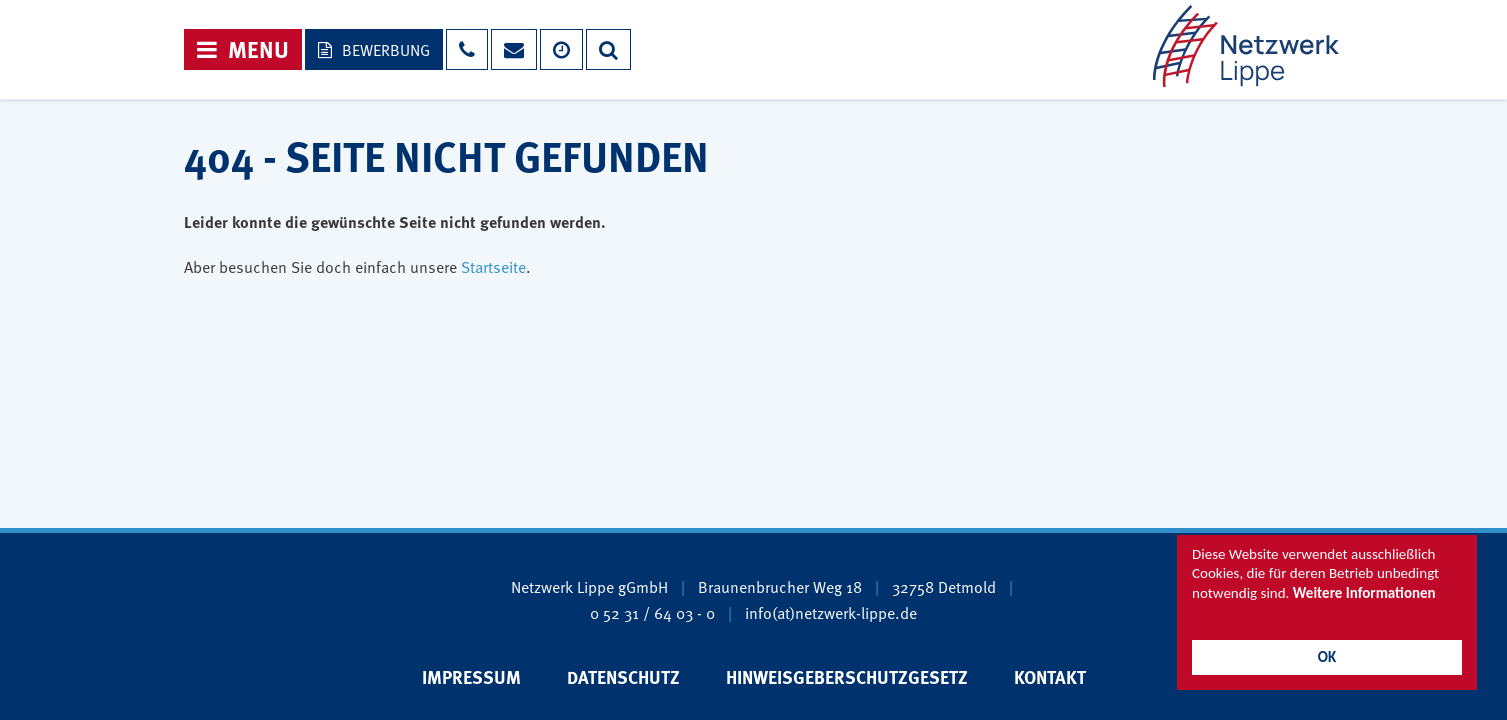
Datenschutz (623, 677)
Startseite (493, 266)
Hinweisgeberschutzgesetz (847, 677)
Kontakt (1050, 677)
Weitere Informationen (1364, 593)
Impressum (471, 677)
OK (1327, 657)
